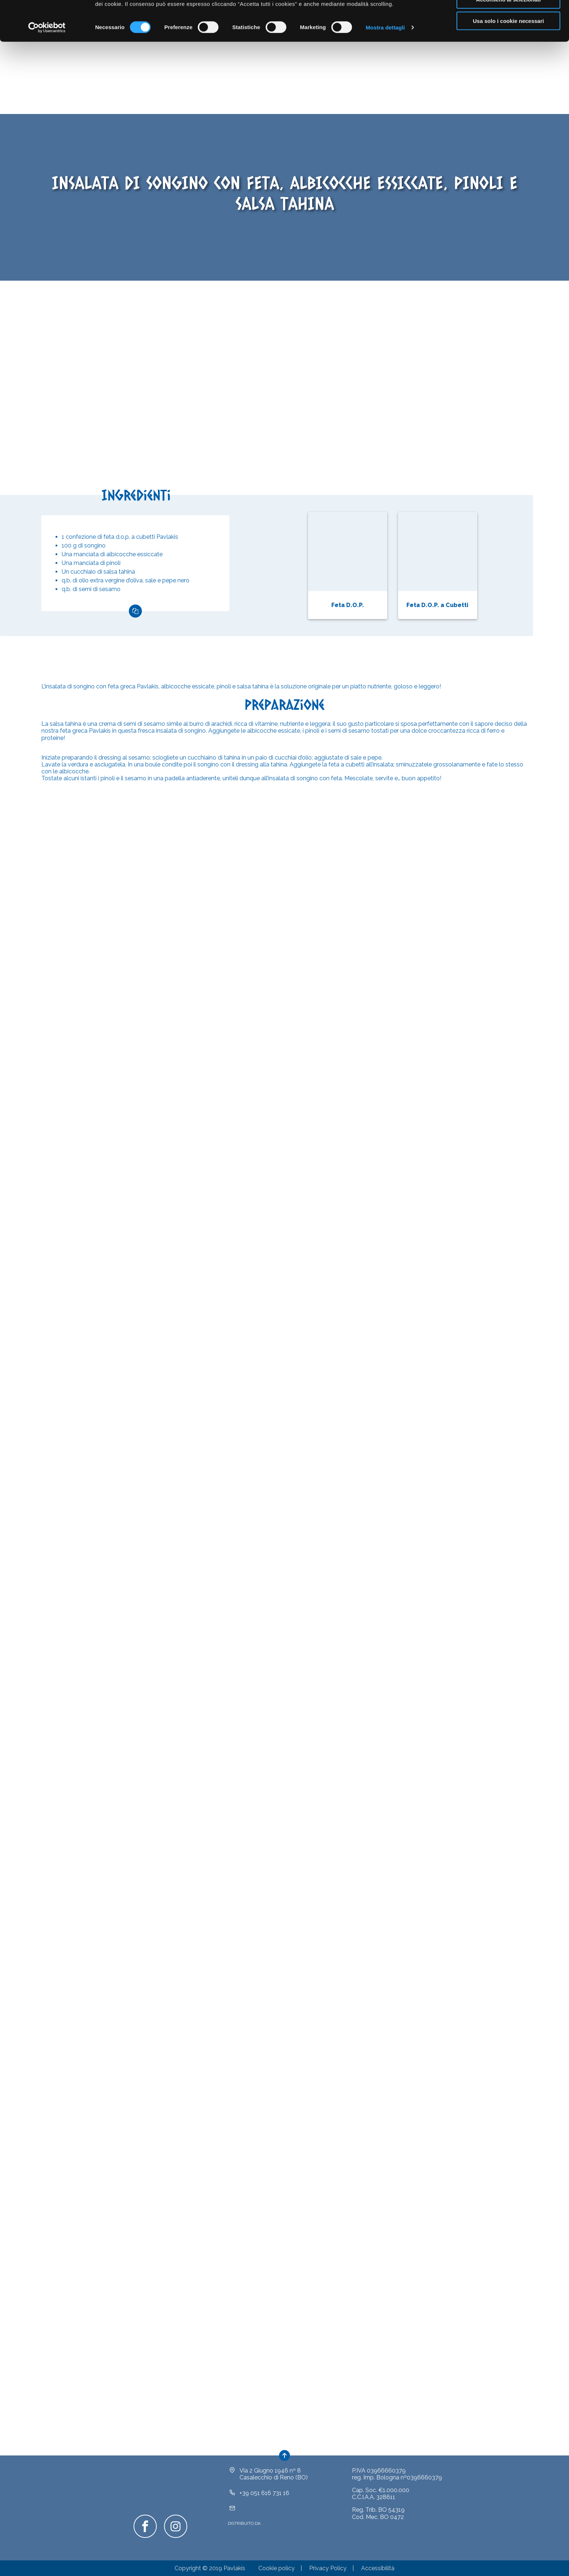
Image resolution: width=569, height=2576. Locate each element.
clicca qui (288, 35)
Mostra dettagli (385, 67)
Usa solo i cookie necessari (508, 61)
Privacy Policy (328, 2568)
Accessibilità (377, 2568)
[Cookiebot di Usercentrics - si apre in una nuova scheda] (47, 67)
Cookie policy (276, 2568)
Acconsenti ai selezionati (508, 39)
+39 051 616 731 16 (264, 2493)
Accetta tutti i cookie (508, 18)
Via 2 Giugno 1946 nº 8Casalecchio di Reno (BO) (274, 2474)
